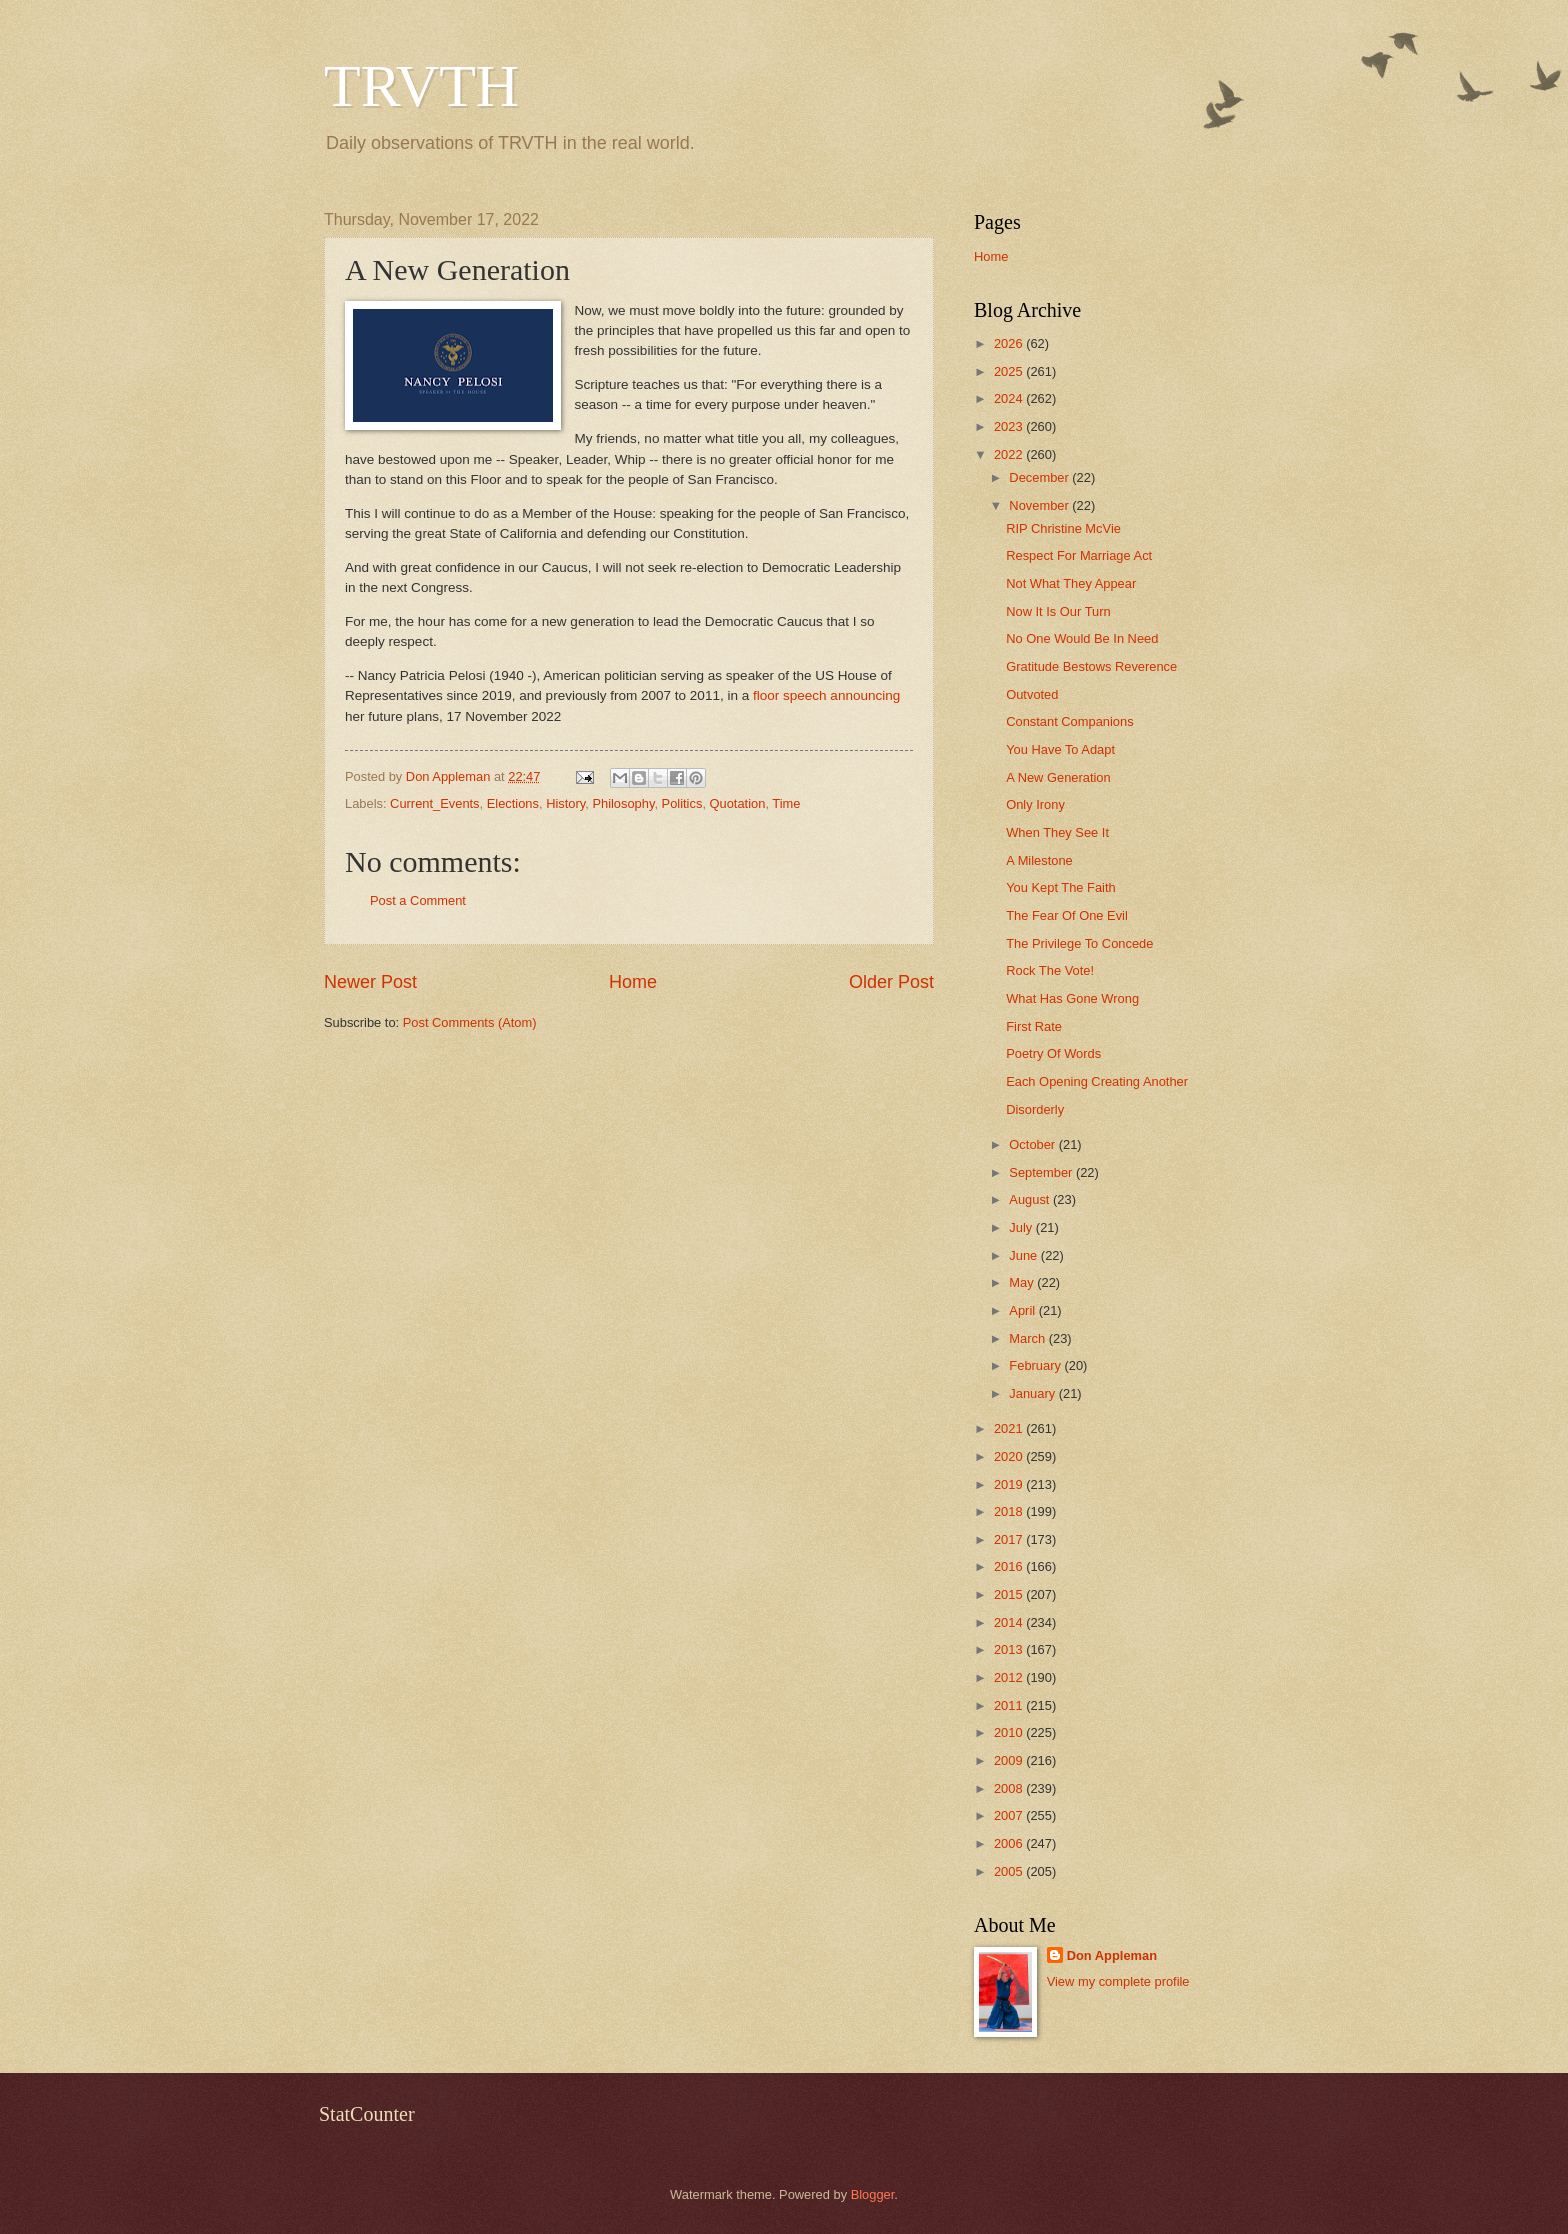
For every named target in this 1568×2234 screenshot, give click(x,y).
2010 (1010, 1732)
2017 (1010, 1539)
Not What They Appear (1071, 583)
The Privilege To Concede (1079, 943)
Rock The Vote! (1050, 970)
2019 (1010, 1484)
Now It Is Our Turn (1058, 611)
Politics (682, 803)
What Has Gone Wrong (1072, 998)
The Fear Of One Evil (1067, 915)
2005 (1010, 1871)
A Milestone (1039, 860)
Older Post (891, 982)
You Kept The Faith (1061, 887)
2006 (1010, 1843)
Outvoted (1032, 694)
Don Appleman (1112, 1955)
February (1036, 1365)
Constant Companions (1069, 721)
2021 (1010, 1428)
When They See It (1057, 832)
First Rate (1034, 1026)
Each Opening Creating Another (1097, 1081)
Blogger (873, 2194)
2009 (1010, 1760)
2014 (1010, 1622)
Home (633, 982)
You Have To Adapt (1060, 749)
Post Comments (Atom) (470, 1022)
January (1033, 1393)
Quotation (738, 803)
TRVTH (421, 86)
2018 (1010, 1511)
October (1033, 1144)
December (1040, 477)
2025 (1010, 371)
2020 (1010, 1456)
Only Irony (1035, 804)
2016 (1010, 1566)
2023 (1010, 426)
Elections (513, 803)
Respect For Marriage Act (1079, 555)
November (1040, 505)
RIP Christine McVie (1063, 528)
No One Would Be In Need (1082, 638)
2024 (1010, 398)
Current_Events (434, 803)
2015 (1010, 1594)
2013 (1010, 1649)
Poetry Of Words (1053, 1053)
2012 (1010, 1677)
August (1031, 1199)
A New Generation (1058, 777)
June (1025, 1255)
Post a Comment (418, 900)
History (565, 803)
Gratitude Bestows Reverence (1091, 666)
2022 (1010, 454)
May (1023, 1282)
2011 (1010, 1705)
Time (786, 803)
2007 (1010, 1815)
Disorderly (1035, 1109)
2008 (1010, 1788)
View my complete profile (1118, 1981)
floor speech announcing (826, 695)
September (1042, 1172)
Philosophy (623, 803)
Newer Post (370, 982)
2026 (1010, 343)
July (1022, 1227)
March (1028, 1338)
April (1023, 1310)
